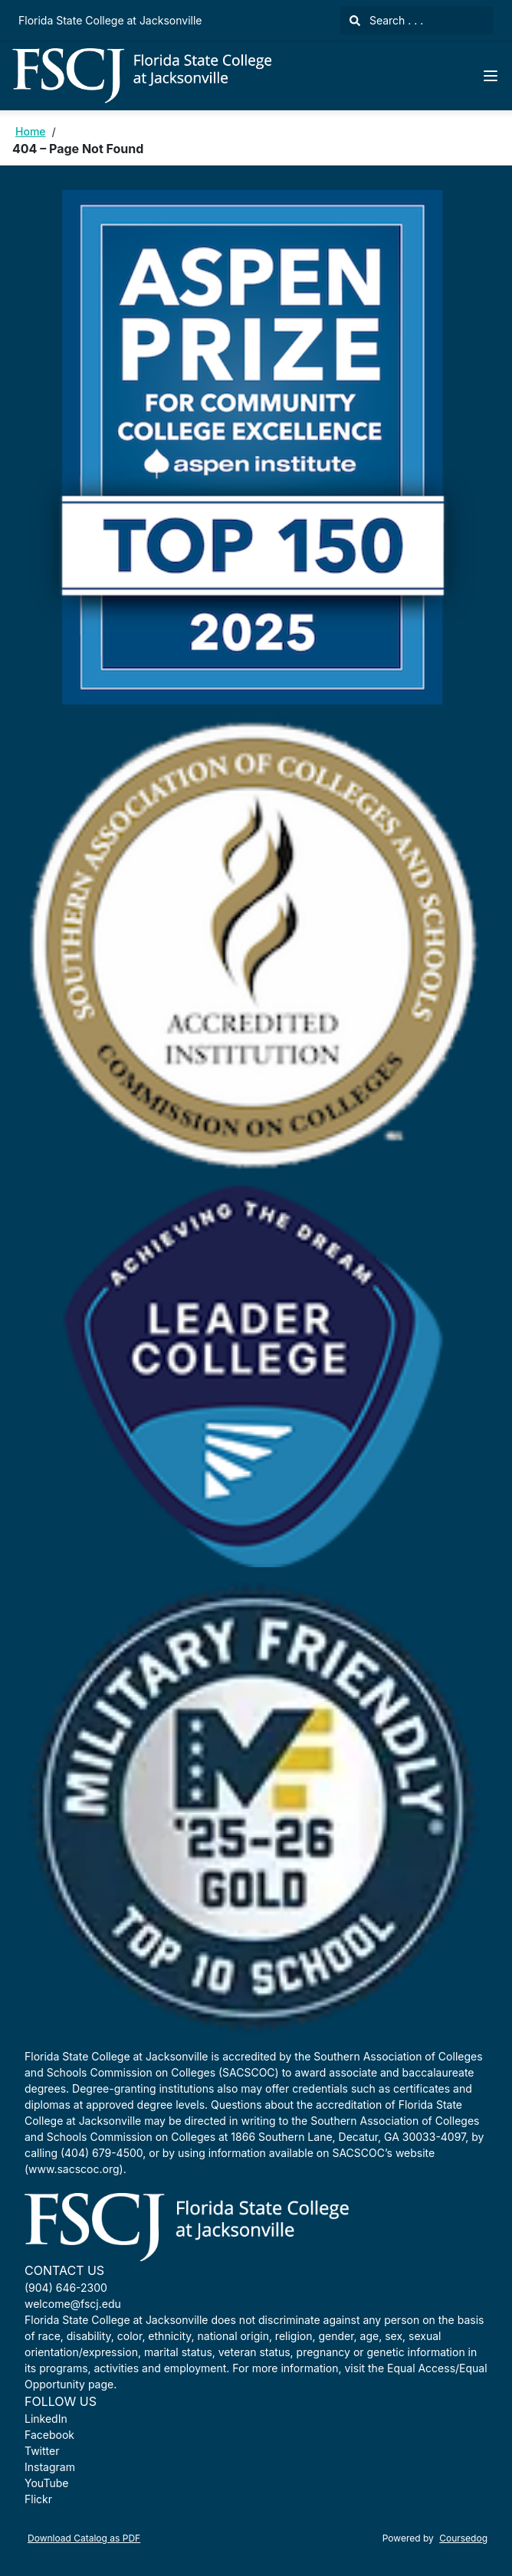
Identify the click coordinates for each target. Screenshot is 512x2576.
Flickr (38, 2499)
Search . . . (386, 20)
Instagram (50, 2466)
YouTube (46, 2482)
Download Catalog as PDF (84, 2538)
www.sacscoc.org (73, 2168)
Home (30, 131)
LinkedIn (46, 2418)
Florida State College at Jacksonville (110, 20)
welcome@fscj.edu (73, 2303)
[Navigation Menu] (490, 76)
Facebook (49, 2434)
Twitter (42, 2450)
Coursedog (463, 2538)
